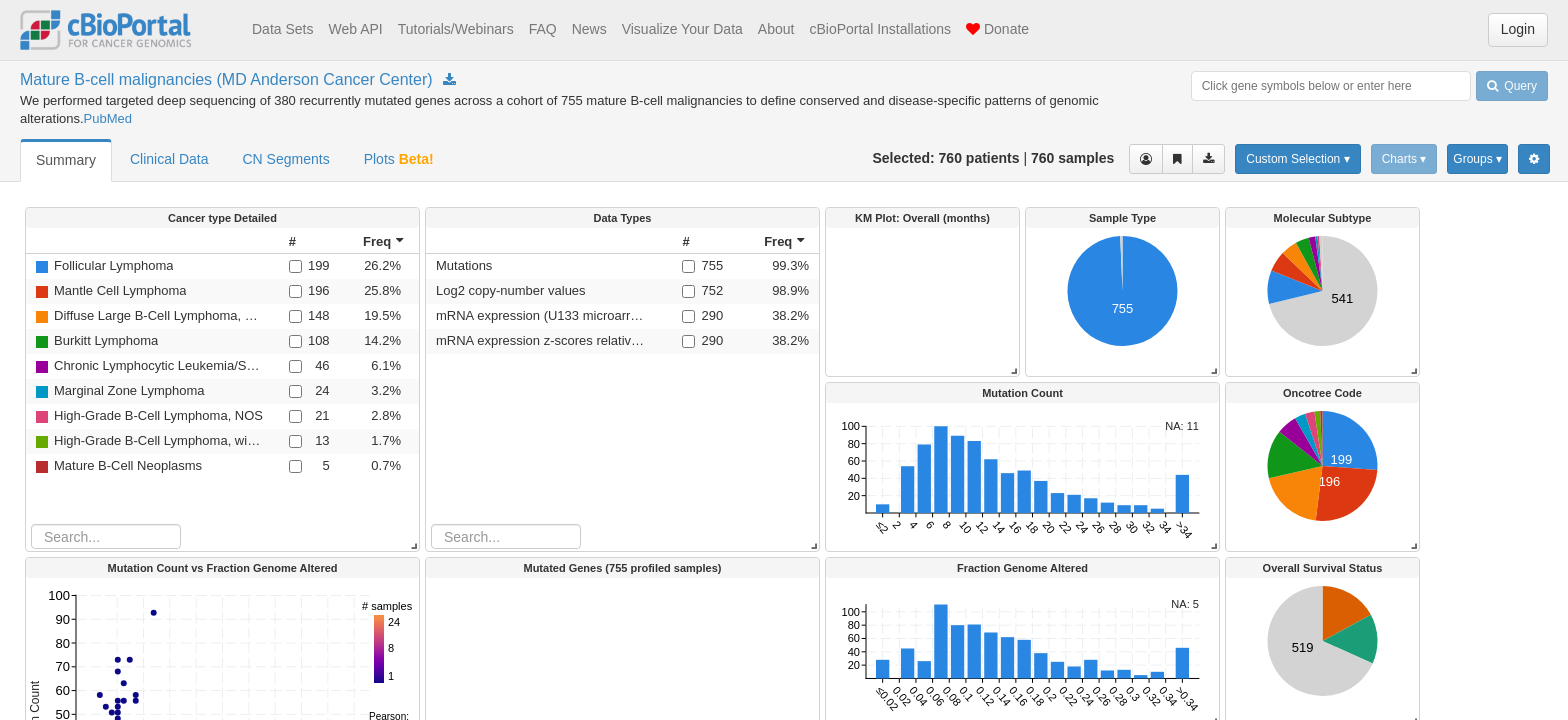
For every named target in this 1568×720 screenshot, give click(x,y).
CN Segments (286, 159)
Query (1512, 86)
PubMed (108, 118)
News (589, 29)
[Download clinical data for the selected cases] (1208, 159)
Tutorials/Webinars (456, 29)
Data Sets (282, 29)
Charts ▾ (1404, 159)
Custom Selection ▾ (1297, 159)
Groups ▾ (1477, 159)
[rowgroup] (622, 389)
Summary (66, 160)
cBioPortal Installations (880, 29)
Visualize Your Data (682, 29)
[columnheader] (701, 241)
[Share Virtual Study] (1177, 159)
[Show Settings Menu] (1534, 159)
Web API (355, 29)
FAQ (543, 29)
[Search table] (506, 536)
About (776, 29)
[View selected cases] (1146, 159)
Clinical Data (169, 159)
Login (1518, 29)
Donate (997, 29)
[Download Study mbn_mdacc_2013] (449, 80)
